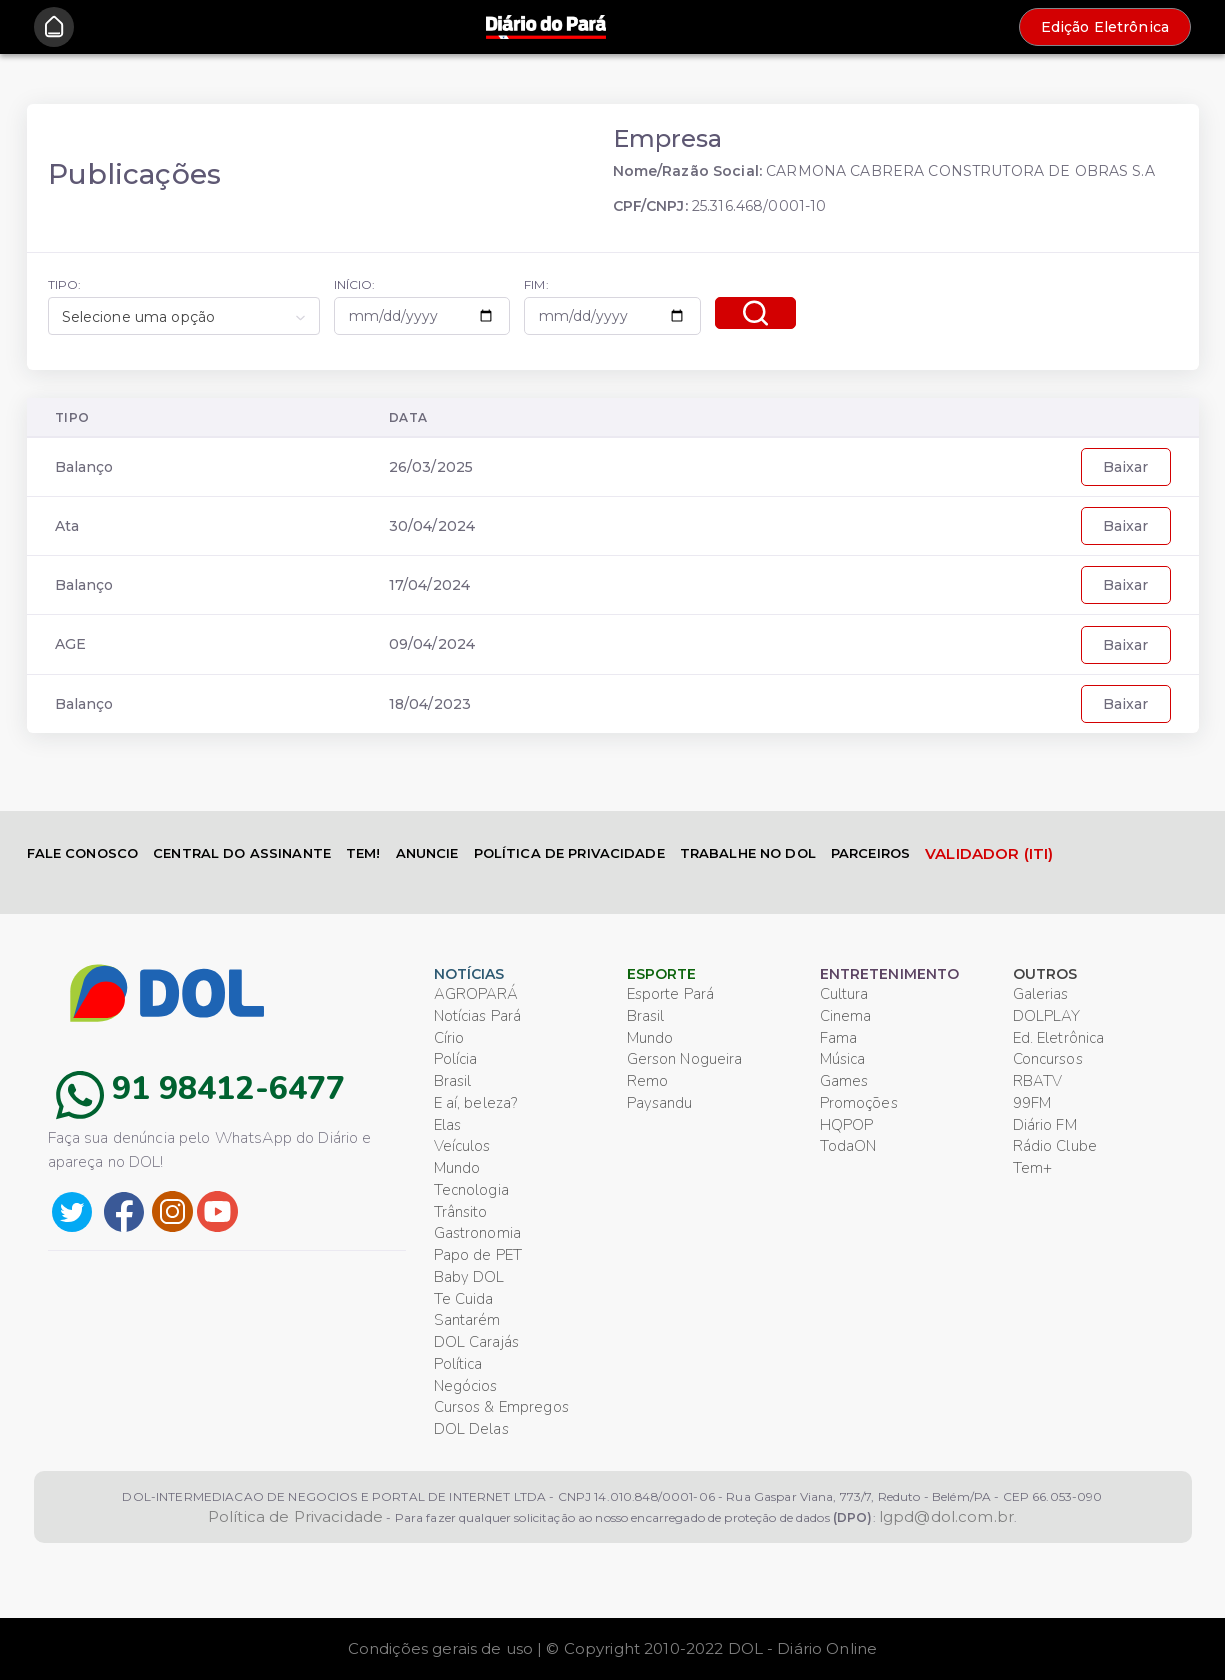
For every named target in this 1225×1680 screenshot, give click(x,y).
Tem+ (1033, 1168)
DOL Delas (471, 1429)
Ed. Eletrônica (1059, 1038)
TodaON (848, 1146)
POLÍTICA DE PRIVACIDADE (569, 853)
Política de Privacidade (295, 1516)
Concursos (1048, 1059)
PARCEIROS (870, 853)
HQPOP (847, 1125)
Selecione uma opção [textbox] (139, 317)
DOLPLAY (1047, 1016)
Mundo (457, 1168)
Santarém (467, 1320)
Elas (448, 1125)
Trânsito (461, 1212)
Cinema (846, 1016)
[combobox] (184, 316)
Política (458, 1364)
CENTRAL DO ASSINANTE (242, 853)
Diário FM (1045, 1125)
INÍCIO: (355, 284)
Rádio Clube (1055, 1146)
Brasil (453, 1081)
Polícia (456, 1059)
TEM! (363, 853)
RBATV (1038, 1081)
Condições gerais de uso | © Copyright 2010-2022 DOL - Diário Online (612, 1648)
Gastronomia (478, 1233)
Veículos (462, 1146)
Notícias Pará (478, 1016)
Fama (839, 1038)
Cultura (844, 994)
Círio (449, 1038)
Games (844, 1081)
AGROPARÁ (476, 994)
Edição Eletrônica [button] (1105, 27)
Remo (648, 1081)
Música (843, 1059)
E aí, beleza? (476, 1103)
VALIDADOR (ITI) (989, 853)
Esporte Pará (671, 994)
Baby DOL (469, 1277)
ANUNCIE (427, 853)
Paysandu (660, 1103)
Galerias (1041, 994)
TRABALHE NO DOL (748, 853)
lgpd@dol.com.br (946, 1516)
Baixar (1126, 467)
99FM (1032, 1103)
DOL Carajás (477, 1342)
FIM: (536, 284)
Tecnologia (471, 1190)
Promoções (859, 1103)
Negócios (466, 1386)
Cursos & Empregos (501, 1407)
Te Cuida (464, 1299)
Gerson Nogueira (685, 1059)
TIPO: (65, 284)
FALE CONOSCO (83, 853)
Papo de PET (478, 1255)
